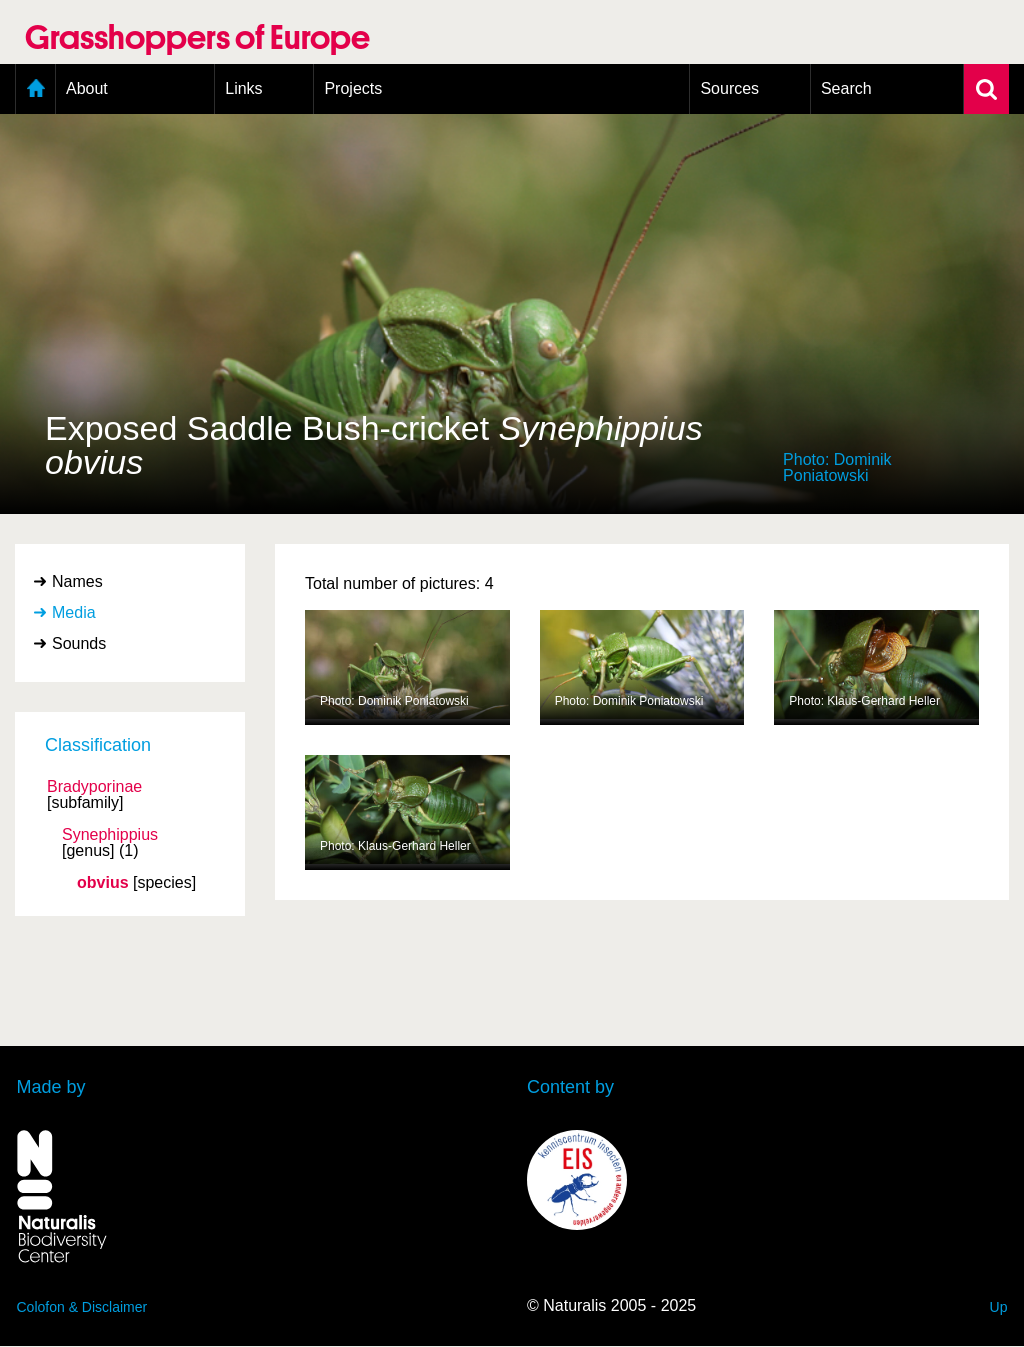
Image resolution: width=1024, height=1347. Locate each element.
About (87, 88)
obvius (103, 883)
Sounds (79, 643)
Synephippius (110, 835)
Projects (353, 88)
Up (999, 1307)
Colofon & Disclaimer (82, 1307)
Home (35, 89)
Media (74, 612)
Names (77, 581)
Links (243, 88)
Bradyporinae (94, 787)
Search (846, 88)
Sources (729, 88)
